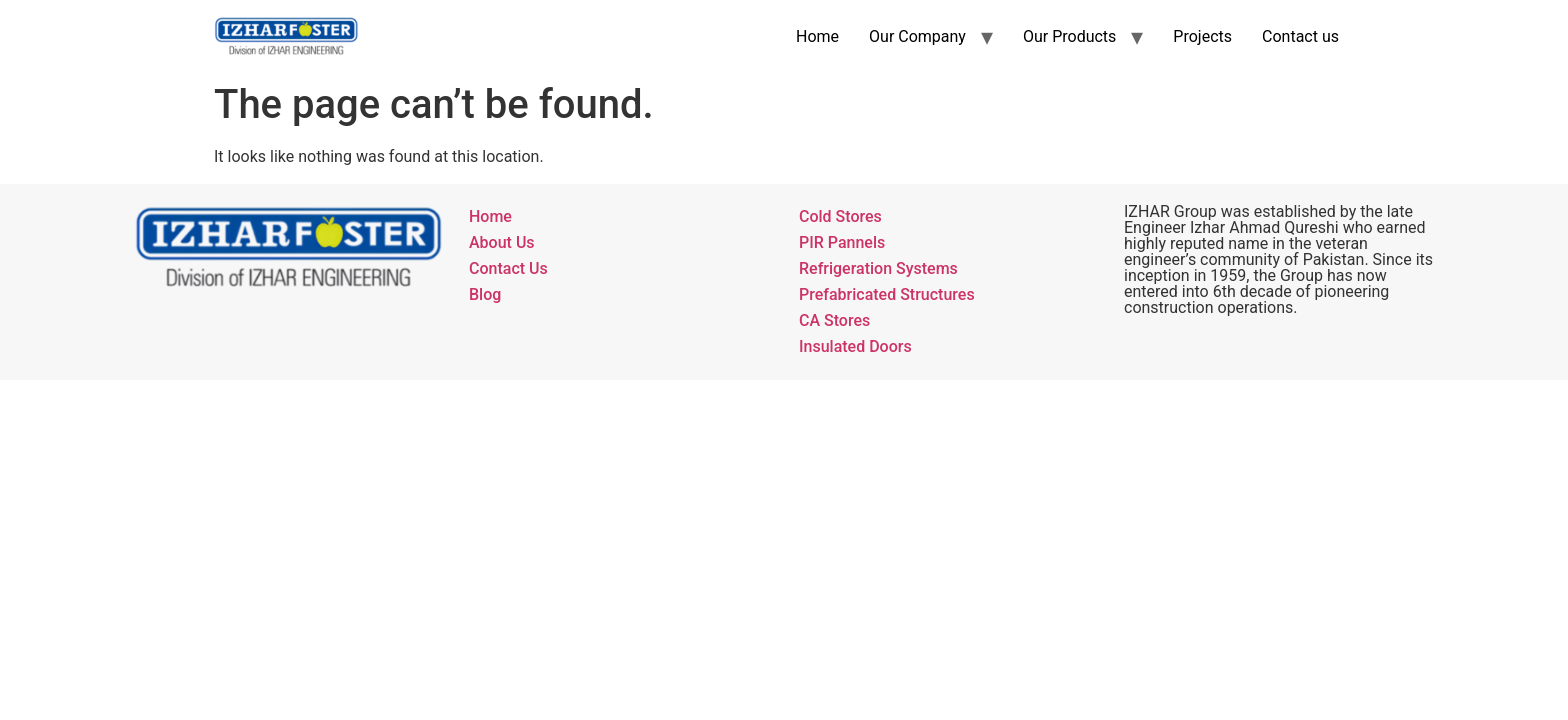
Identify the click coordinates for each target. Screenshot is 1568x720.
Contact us (1300, 36)
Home (817, 36)
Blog (485, 294)
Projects (1202, 36)
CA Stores (834, 320)
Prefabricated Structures (887, 294)
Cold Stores (840, 216)
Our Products (1069, 36)
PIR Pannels (842, 242)
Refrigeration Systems (878, 268)
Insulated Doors (855, 346)
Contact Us (508, 268)
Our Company (917, 36)
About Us (502, 242)
